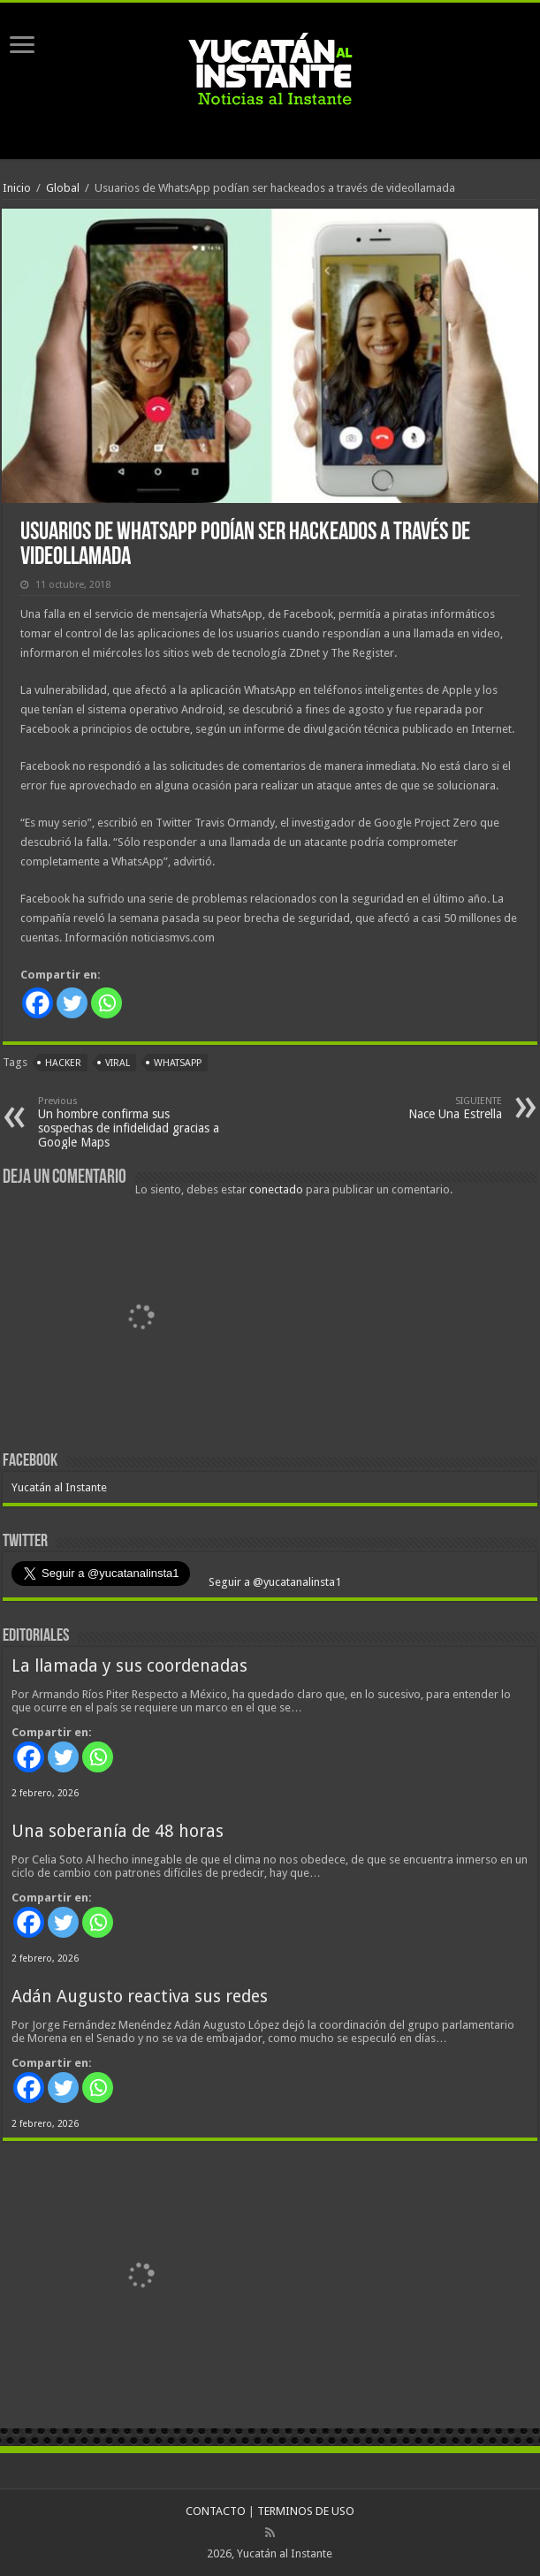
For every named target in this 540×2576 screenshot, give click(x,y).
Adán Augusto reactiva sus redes (139, 1996)
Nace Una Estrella (411, 1108)
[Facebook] (37, 1002)
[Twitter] (72, 1002)
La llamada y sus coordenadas (129, 1666)
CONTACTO (216, 2511)
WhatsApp (178, 1063)
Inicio (17, 187)
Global (63, 187)
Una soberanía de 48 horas (117, 1831)
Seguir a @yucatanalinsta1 (273, 1582)
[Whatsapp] (106, 1002)
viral (117, 1063)
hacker (63, 1063)
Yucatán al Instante (59, 1487)
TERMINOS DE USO (305, 2511)
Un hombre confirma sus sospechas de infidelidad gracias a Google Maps (128, 1122)
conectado (276, 1189)
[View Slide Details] (140, 1319)
